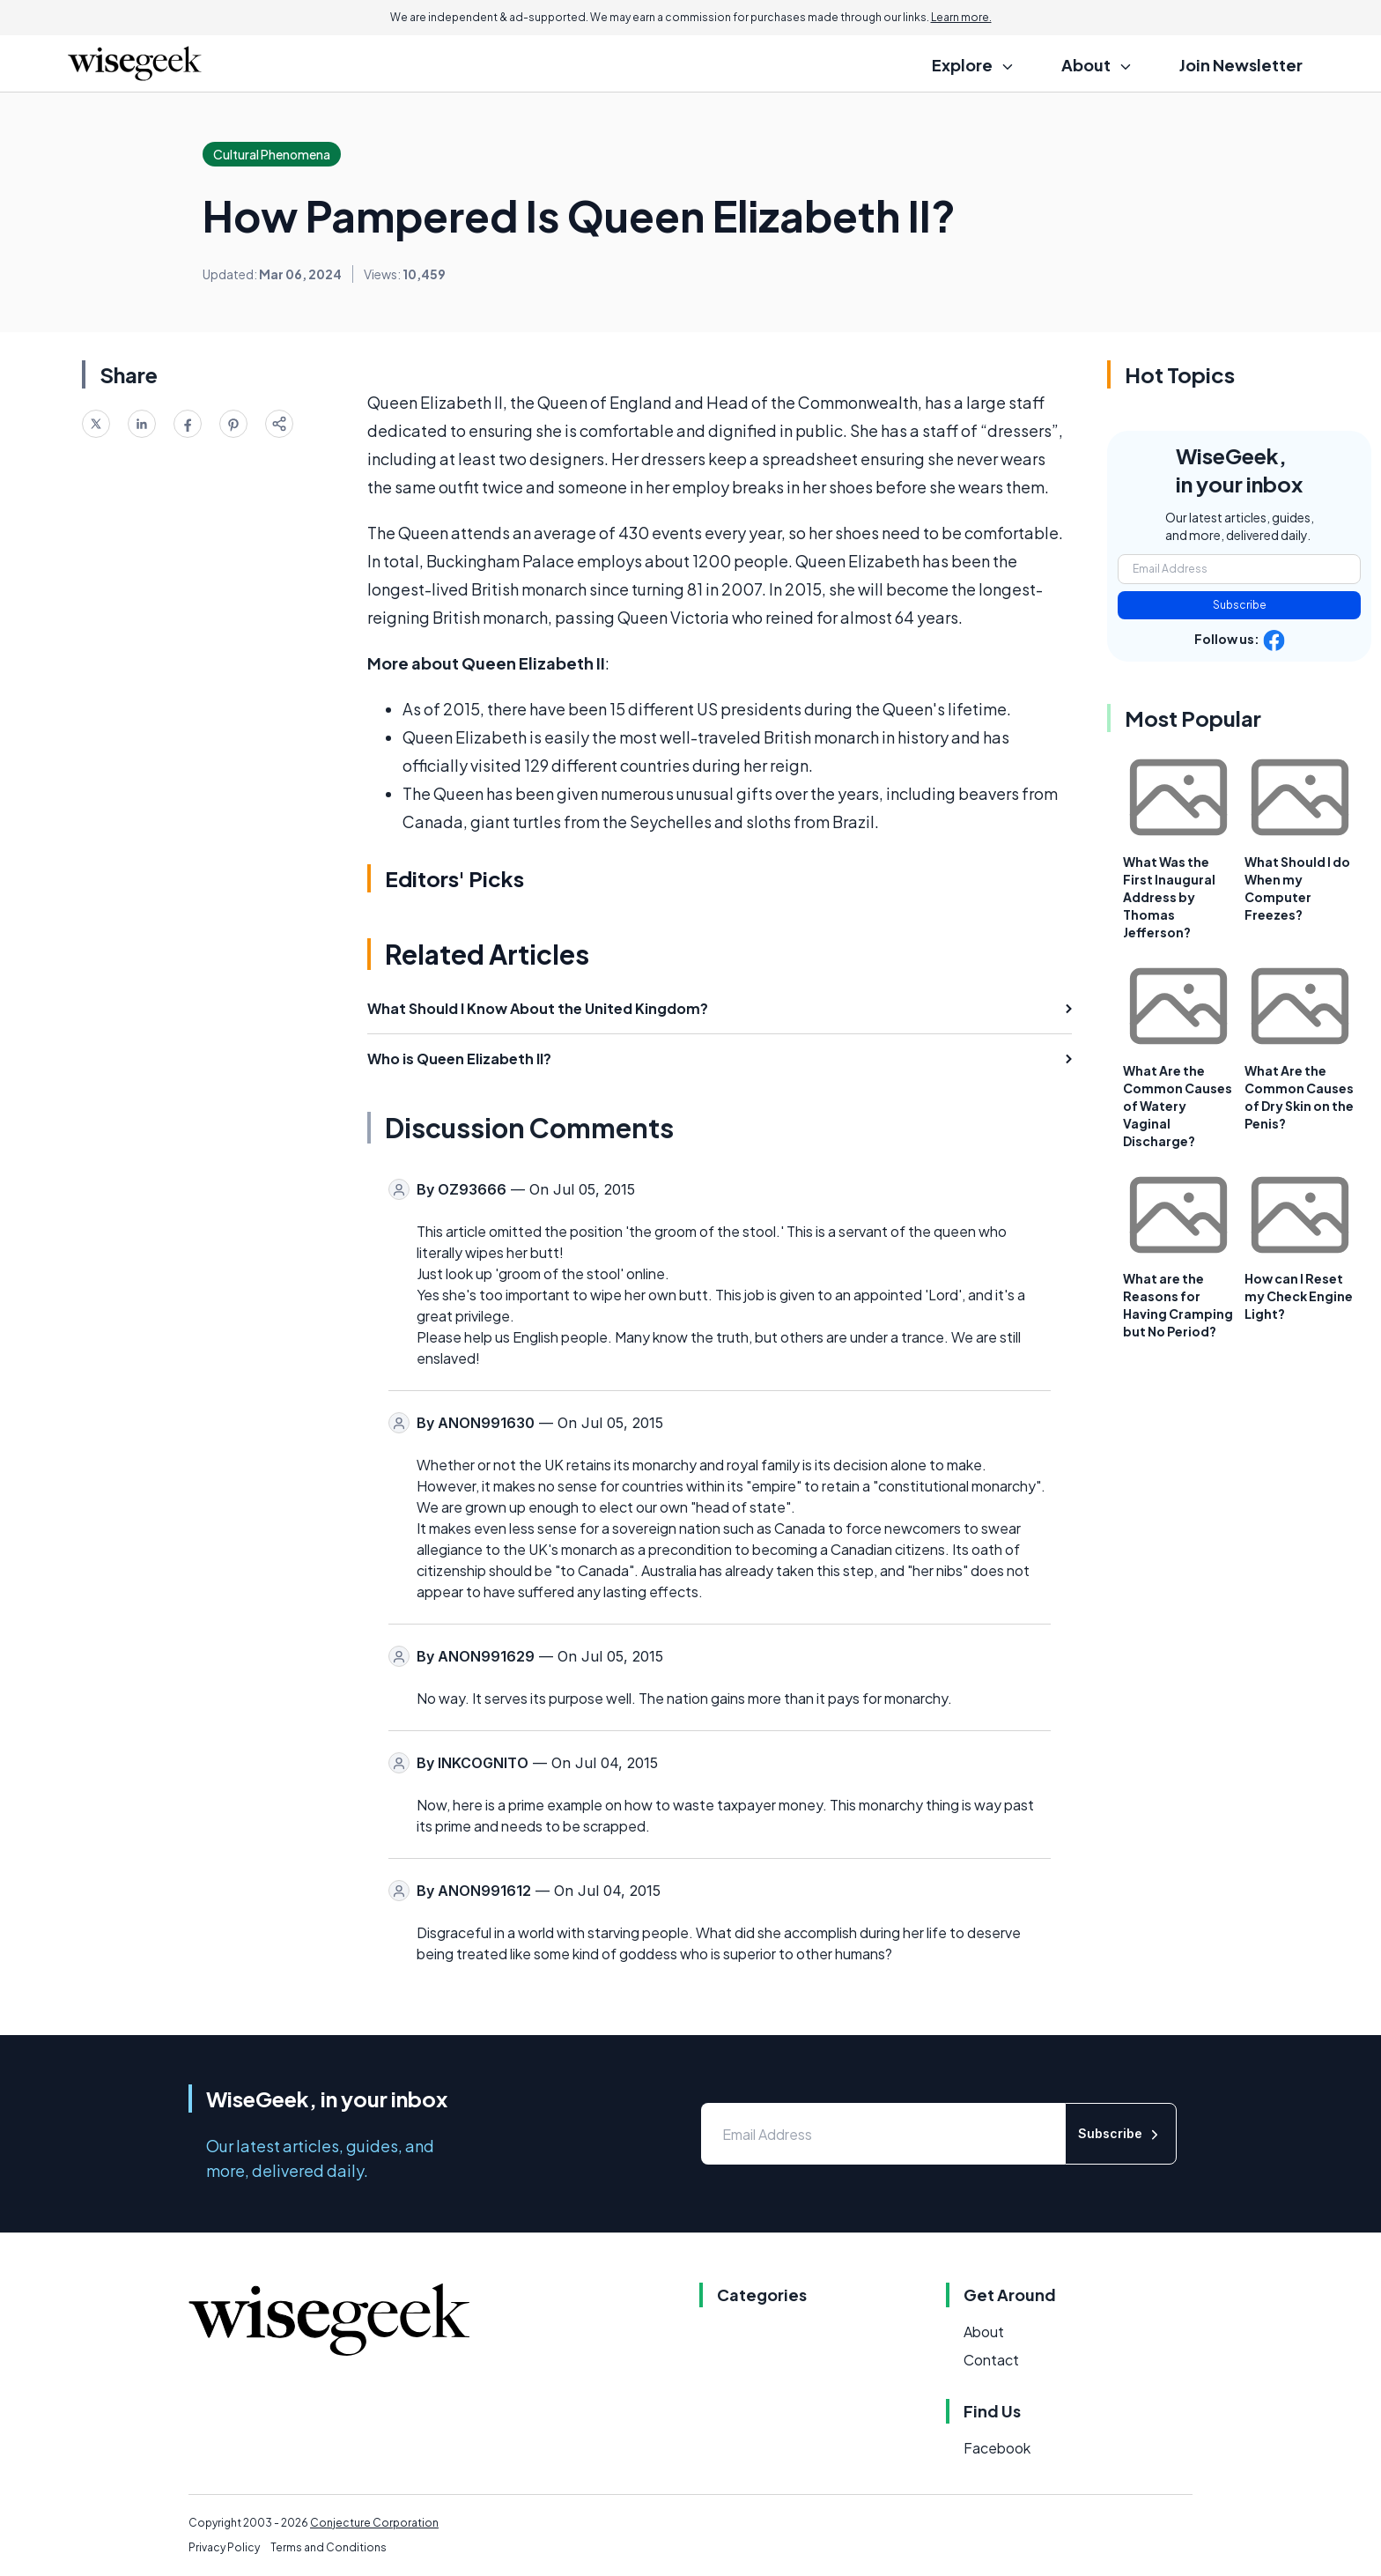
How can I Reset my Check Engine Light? (1298, 1295)
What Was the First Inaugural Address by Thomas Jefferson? (1169, 897)
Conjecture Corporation (374, 2522)
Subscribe (1240, 604)
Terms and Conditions (328, 2547)
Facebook (997, 2448)
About (984, 2331)
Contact (991, 2359)
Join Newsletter (1241, 65)
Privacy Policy (224, 2547)
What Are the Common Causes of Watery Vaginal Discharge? (1177, 1105)
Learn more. (961, 17)
